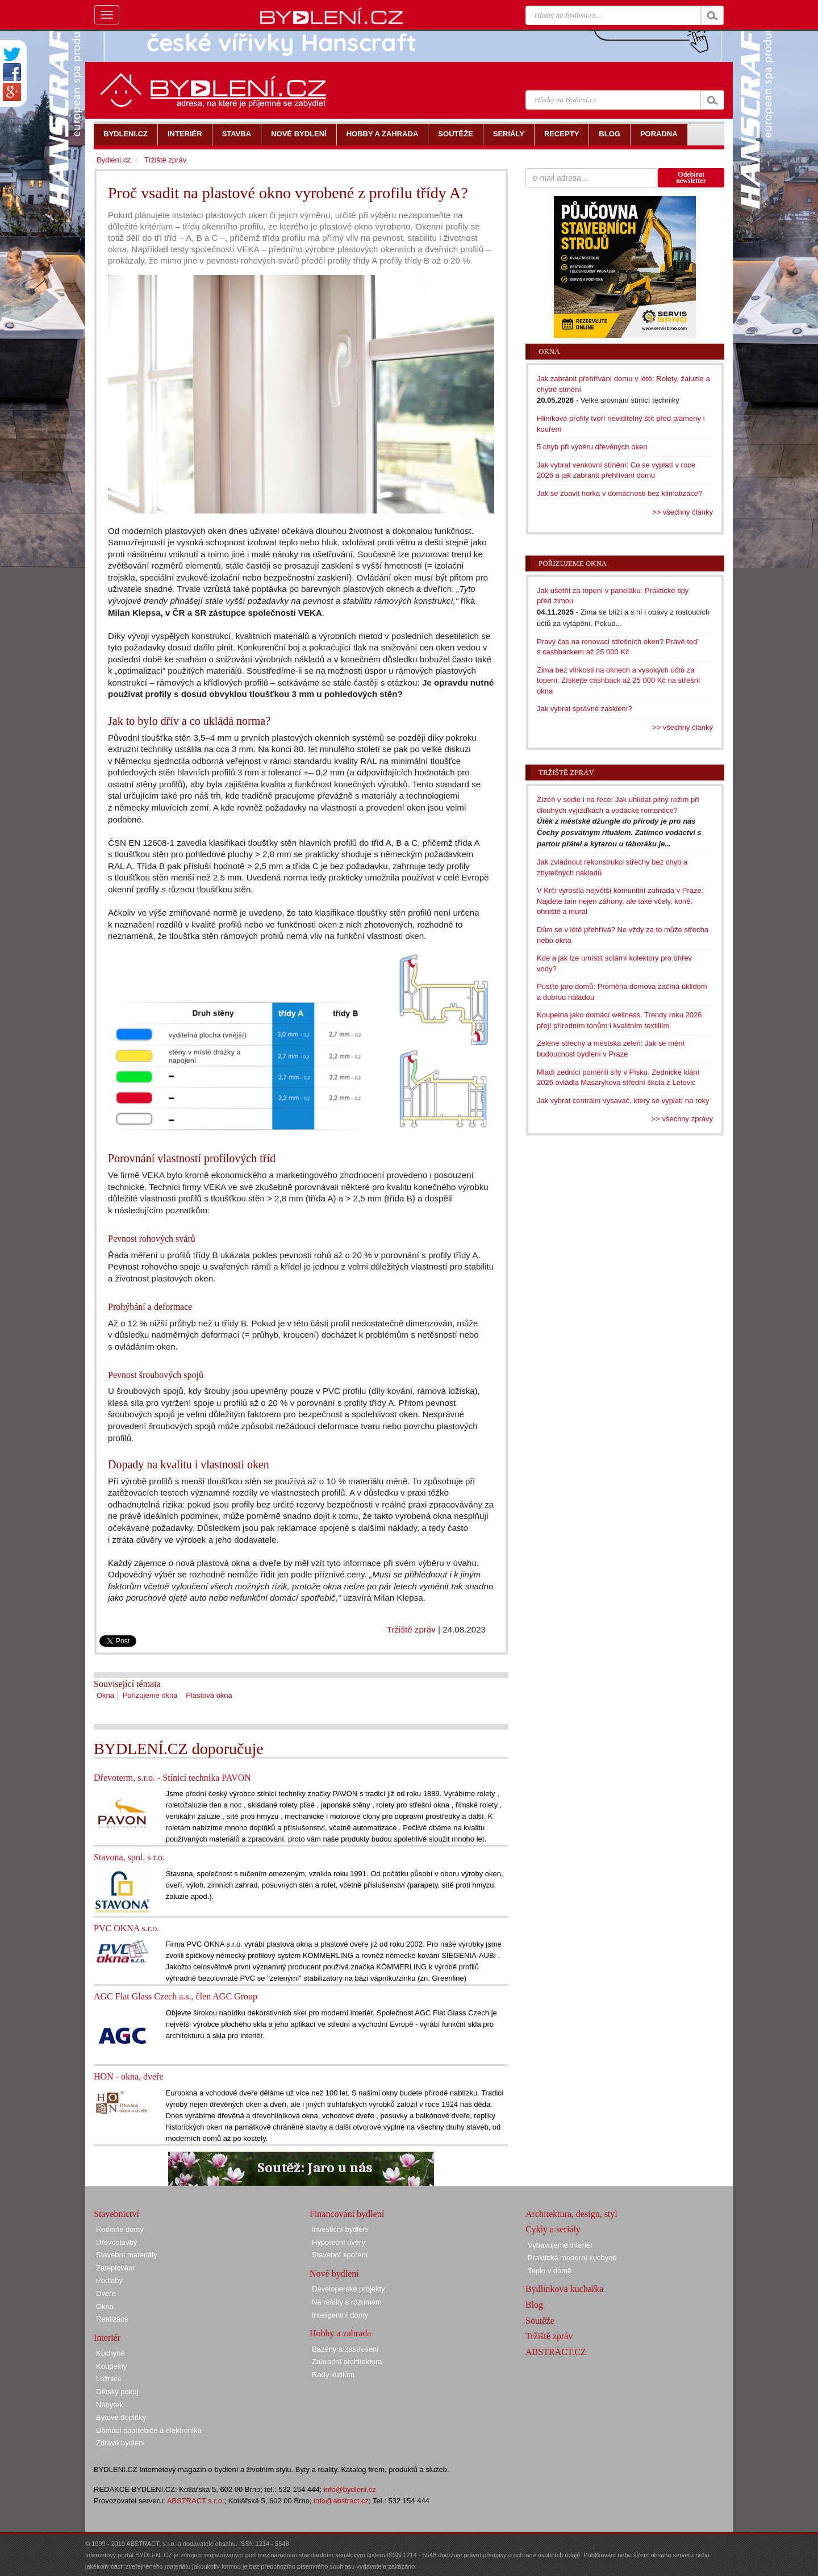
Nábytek (109, 2404)
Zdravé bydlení (120, 2443)
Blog (534, 2305)
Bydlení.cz (114, 160)
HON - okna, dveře (129, 2076)
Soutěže (539, 2321)
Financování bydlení (347, 2214)
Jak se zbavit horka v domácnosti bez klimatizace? (619, 493)
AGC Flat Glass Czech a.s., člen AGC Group (175, 1996)
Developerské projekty (348, 2289)
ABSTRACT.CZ (555, 2352)
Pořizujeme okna (150, 1695)
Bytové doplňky (121, 2417)
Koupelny (111, 2366)
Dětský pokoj (117, 2391)
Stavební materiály (126, 2255)
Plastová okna (209, 1695)
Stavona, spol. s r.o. (129, 1857)
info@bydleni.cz (350, 2489)
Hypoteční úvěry (338, 2242)
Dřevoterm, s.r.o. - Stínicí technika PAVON (172, 1777)
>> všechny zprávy (682, 1118)
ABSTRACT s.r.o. (195, 2500)
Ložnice (109, 2378)
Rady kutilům (333, 2374)
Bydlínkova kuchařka (564, 2289)
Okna (105, 1695)
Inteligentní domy (340, 2315)
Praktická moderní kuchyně (572, 2257)
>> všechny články (682, 512)
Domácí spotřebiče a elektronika (149, 2430)
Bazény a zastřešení (345, 2349)
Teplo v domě (549, 2270)
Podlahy (109, 2280)
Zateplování (115, 2268)
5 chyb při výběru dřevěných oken (592, 446)
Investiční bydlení (340, 2229)
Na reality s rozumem (347, 2302)
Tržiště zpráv (411, 1629)
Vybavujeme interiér (560, 2245)
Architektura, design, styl (571, 2214)
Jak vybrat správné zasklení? (584, 708)
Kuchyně (110, 2353)
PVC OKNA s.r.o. (126, 1928)
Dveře (106, 2293)
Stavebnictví (116, 2214)
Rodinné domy (120, 2229)
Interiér (107, 2338)
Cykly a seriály (553, 2229)
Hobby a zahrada (340, 2333)
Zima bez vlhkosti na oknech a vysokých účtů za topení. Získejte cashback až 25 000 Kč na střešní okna (618, 680)
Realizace (112, 2319)
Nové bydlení (334, 2273)
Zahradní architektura (347, 2361)
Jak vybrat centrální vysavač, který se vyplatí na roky (623, 1100)
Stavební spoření (340, 2255)
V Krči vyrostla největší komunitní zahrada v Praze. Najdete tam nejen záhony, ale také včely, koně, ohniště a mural (620, 901)
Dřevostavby (116, 2242)
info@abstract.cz (341, 2500)
